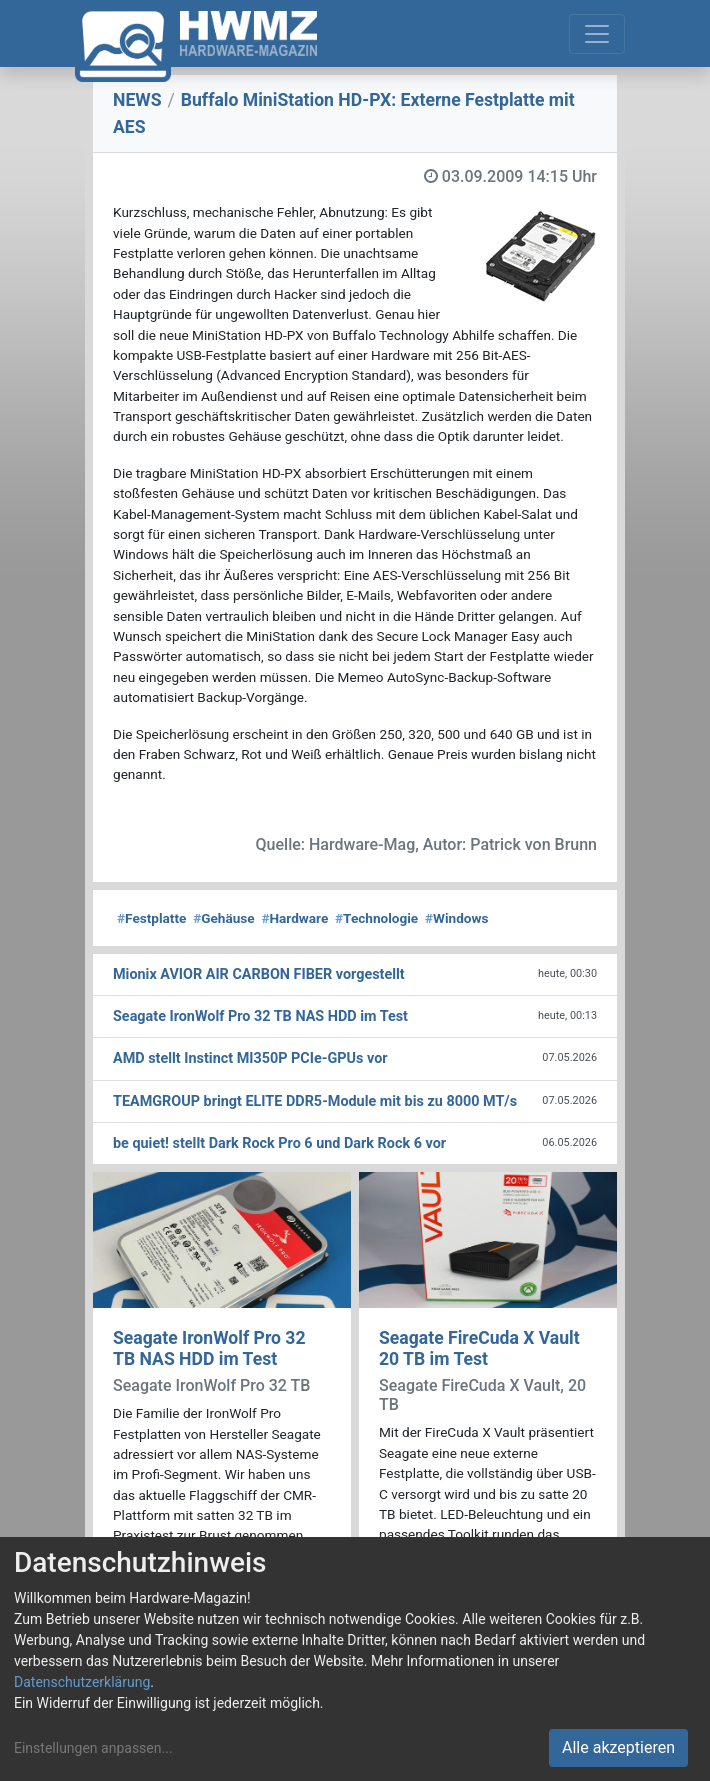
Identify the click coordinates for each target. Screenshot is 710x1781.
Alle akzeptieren (618, 1747)
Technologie (376, 918)
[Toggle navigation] (597, 34)
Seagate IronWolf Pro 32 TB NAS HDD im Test (209, 1348)
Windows (456, 918)
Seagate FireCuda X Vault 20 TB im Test (479, 1348)
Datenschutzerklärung (82, 1682)
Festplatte (151, 918)
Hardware (294, 918)
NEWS (137, 100)
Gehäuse (224, 918)
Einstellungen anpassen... (93, 1748)
